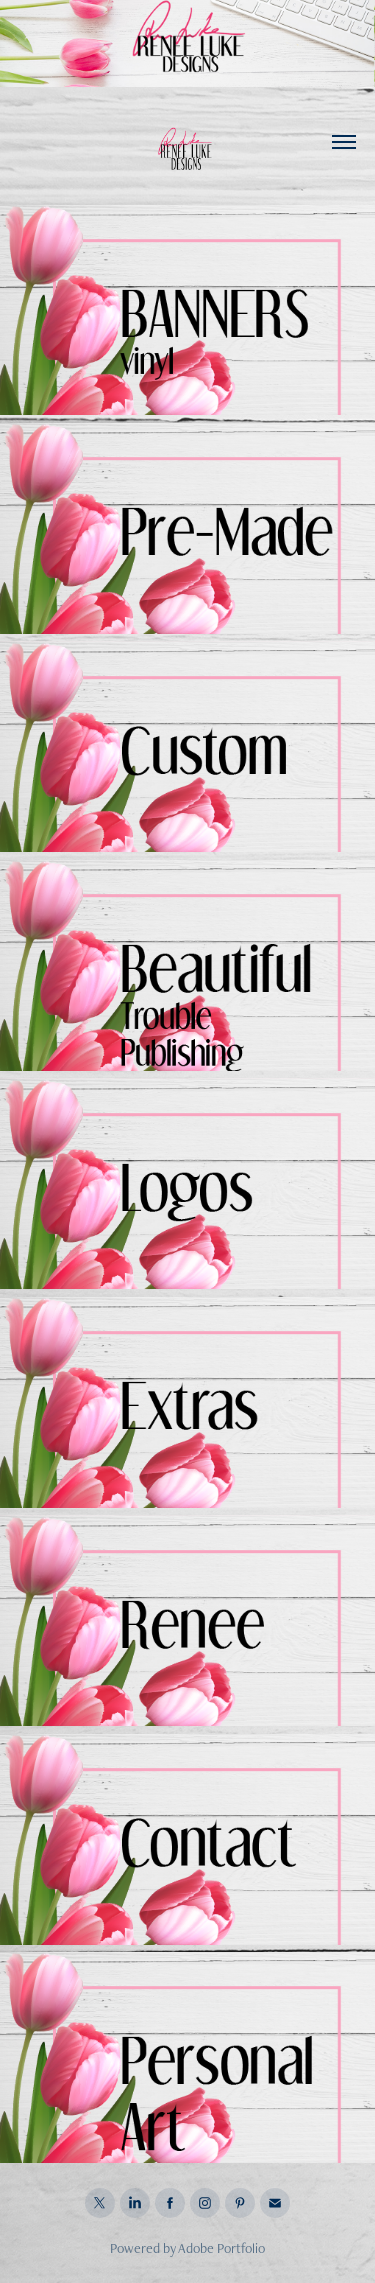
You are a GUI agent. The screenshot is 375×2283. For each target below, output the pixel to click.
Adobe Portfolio (221, 2248)
